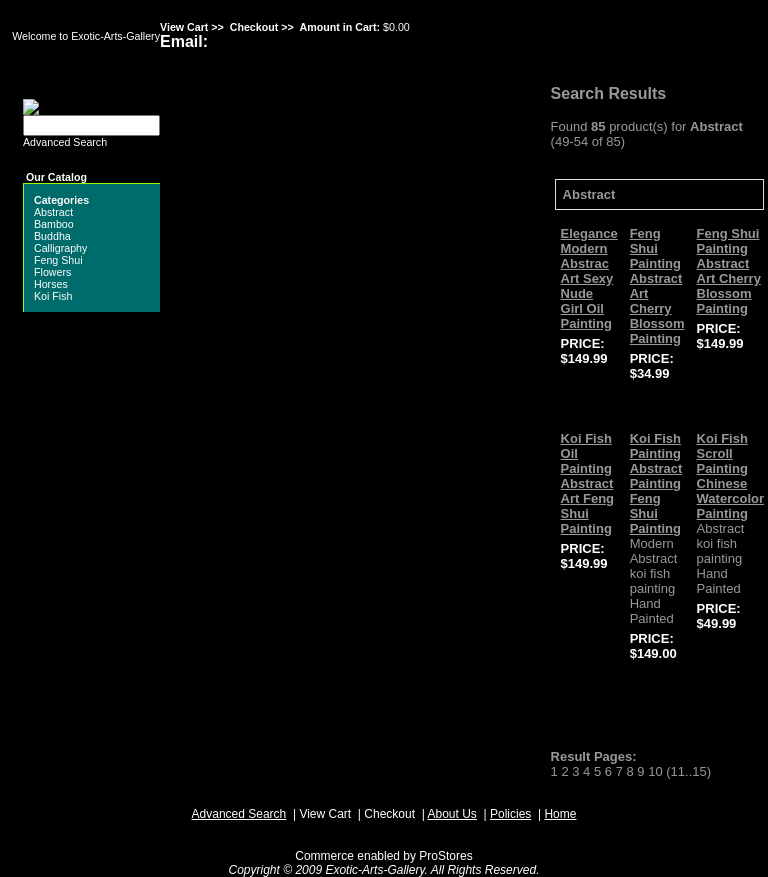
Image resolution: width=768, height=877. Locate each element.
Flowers (52, 272)
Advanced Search (65, 142)
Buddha (52, 236)
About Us (451, 814)
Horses (51, 284)
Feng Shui (58, 260)
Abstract (53, 212)
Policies (510, 814)
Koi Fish (53, 296)
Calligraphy (60, 248)
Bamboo (54, 224)
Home (560, 814)
